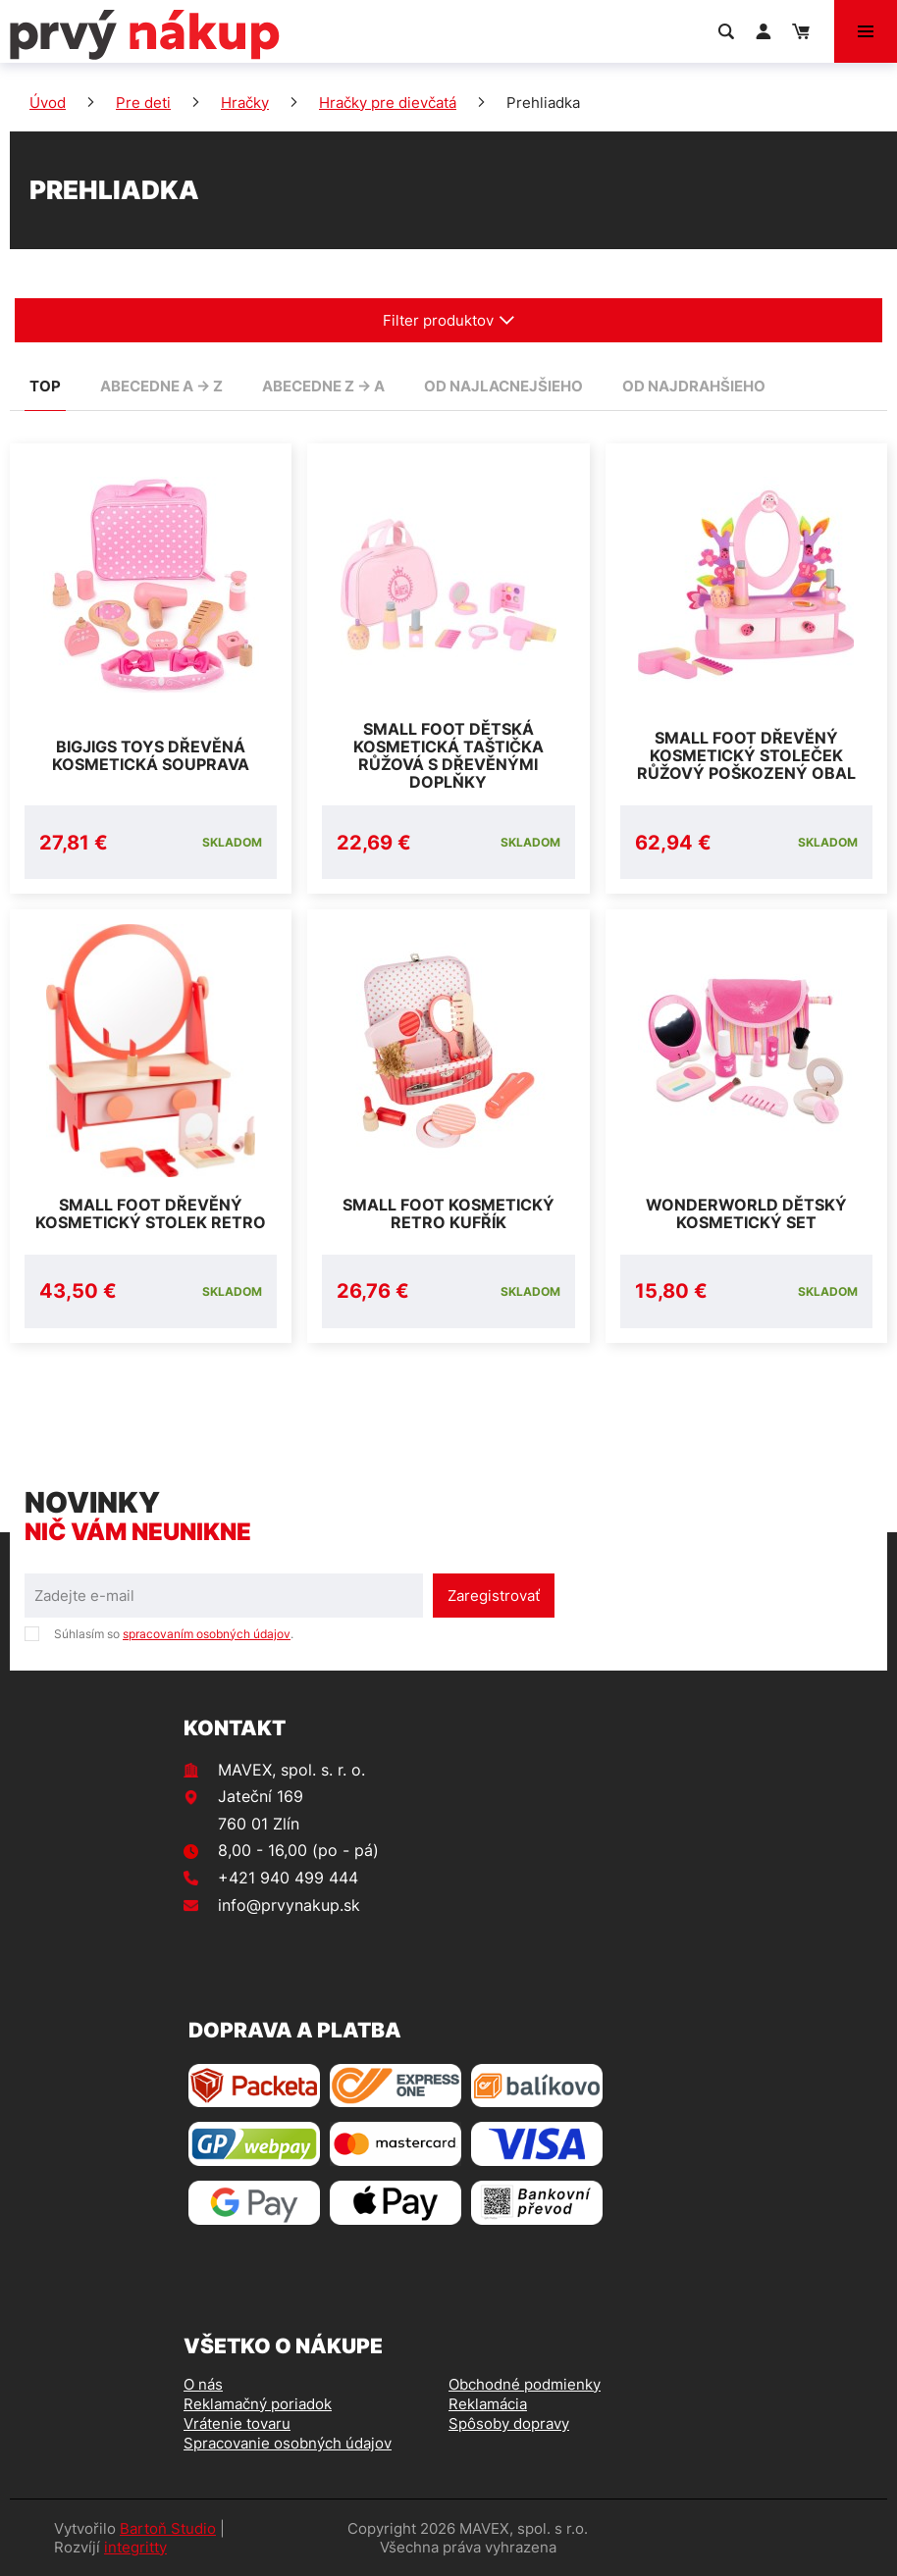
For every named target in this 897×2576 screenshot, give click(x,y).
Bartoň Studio (168, 2528)
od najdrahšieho (693, 386)
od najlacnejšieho (503, 386)
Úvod (47, 102)
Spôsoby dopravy (508, 2423)
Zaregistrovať (494, 1595)
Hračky (245, 102)
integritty (135, 2547)
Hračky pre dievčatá (387, 102)
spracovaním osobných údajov (206, 1633)
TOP (45, 386)
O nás (203, 2384)
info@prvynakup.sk (289, 1905)
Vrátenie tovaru (237, 2423)
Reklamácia (487, 2404)
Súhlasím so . (173, 1633)
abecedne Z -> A (323, 386)
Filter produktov (449, 320)
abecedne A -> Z (161, 386)
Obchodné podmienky (524, 2384)
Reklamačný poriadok (258, 2404)
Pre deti (143, 102)
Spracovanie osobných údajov (288, 2443)
